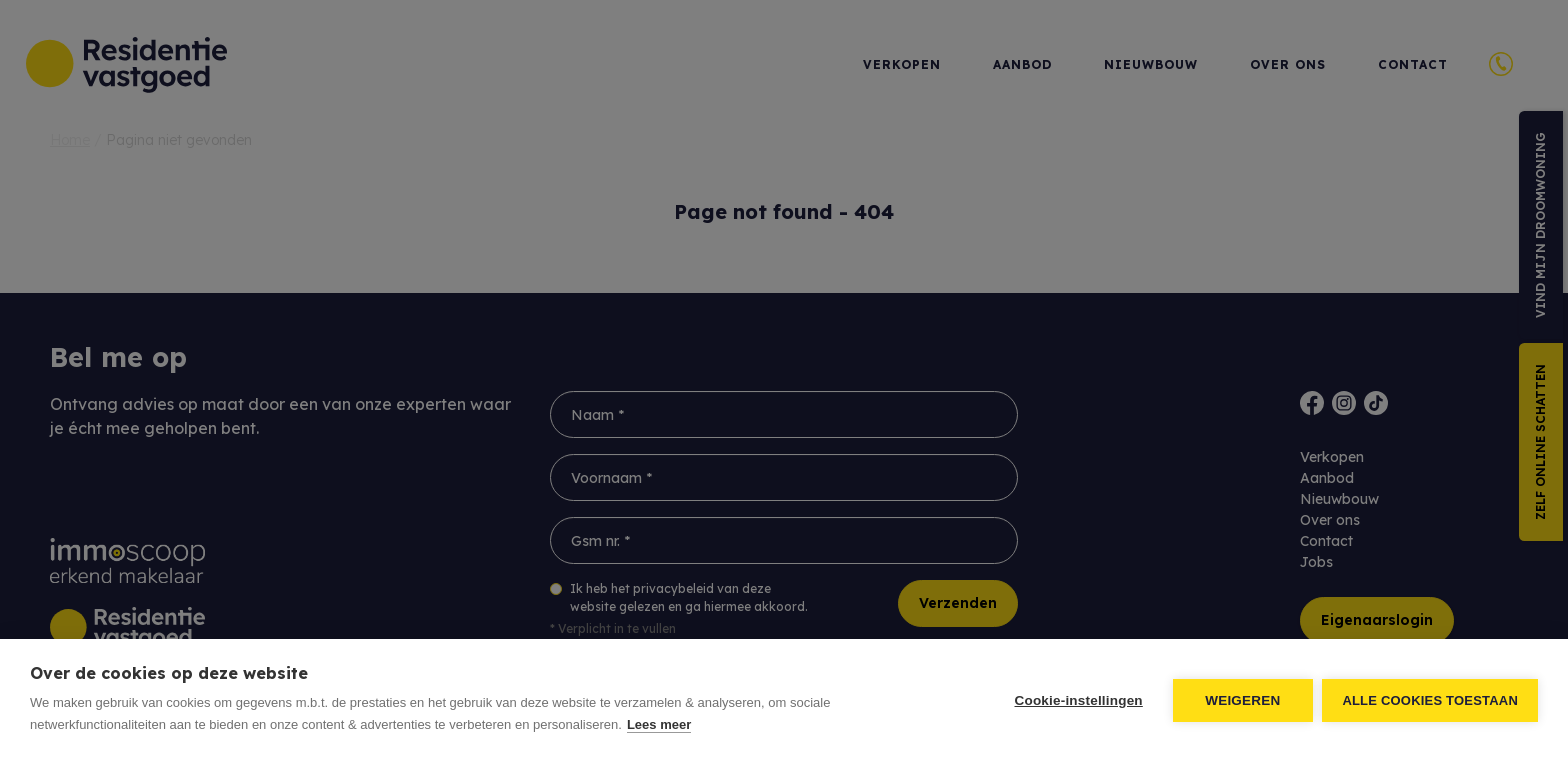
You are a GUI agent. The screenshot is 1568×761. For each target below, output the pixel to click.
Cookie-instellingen (1078, 700)
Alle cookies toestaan (1430, 700)
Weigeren (1242, 700)
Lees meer (659, 724)
